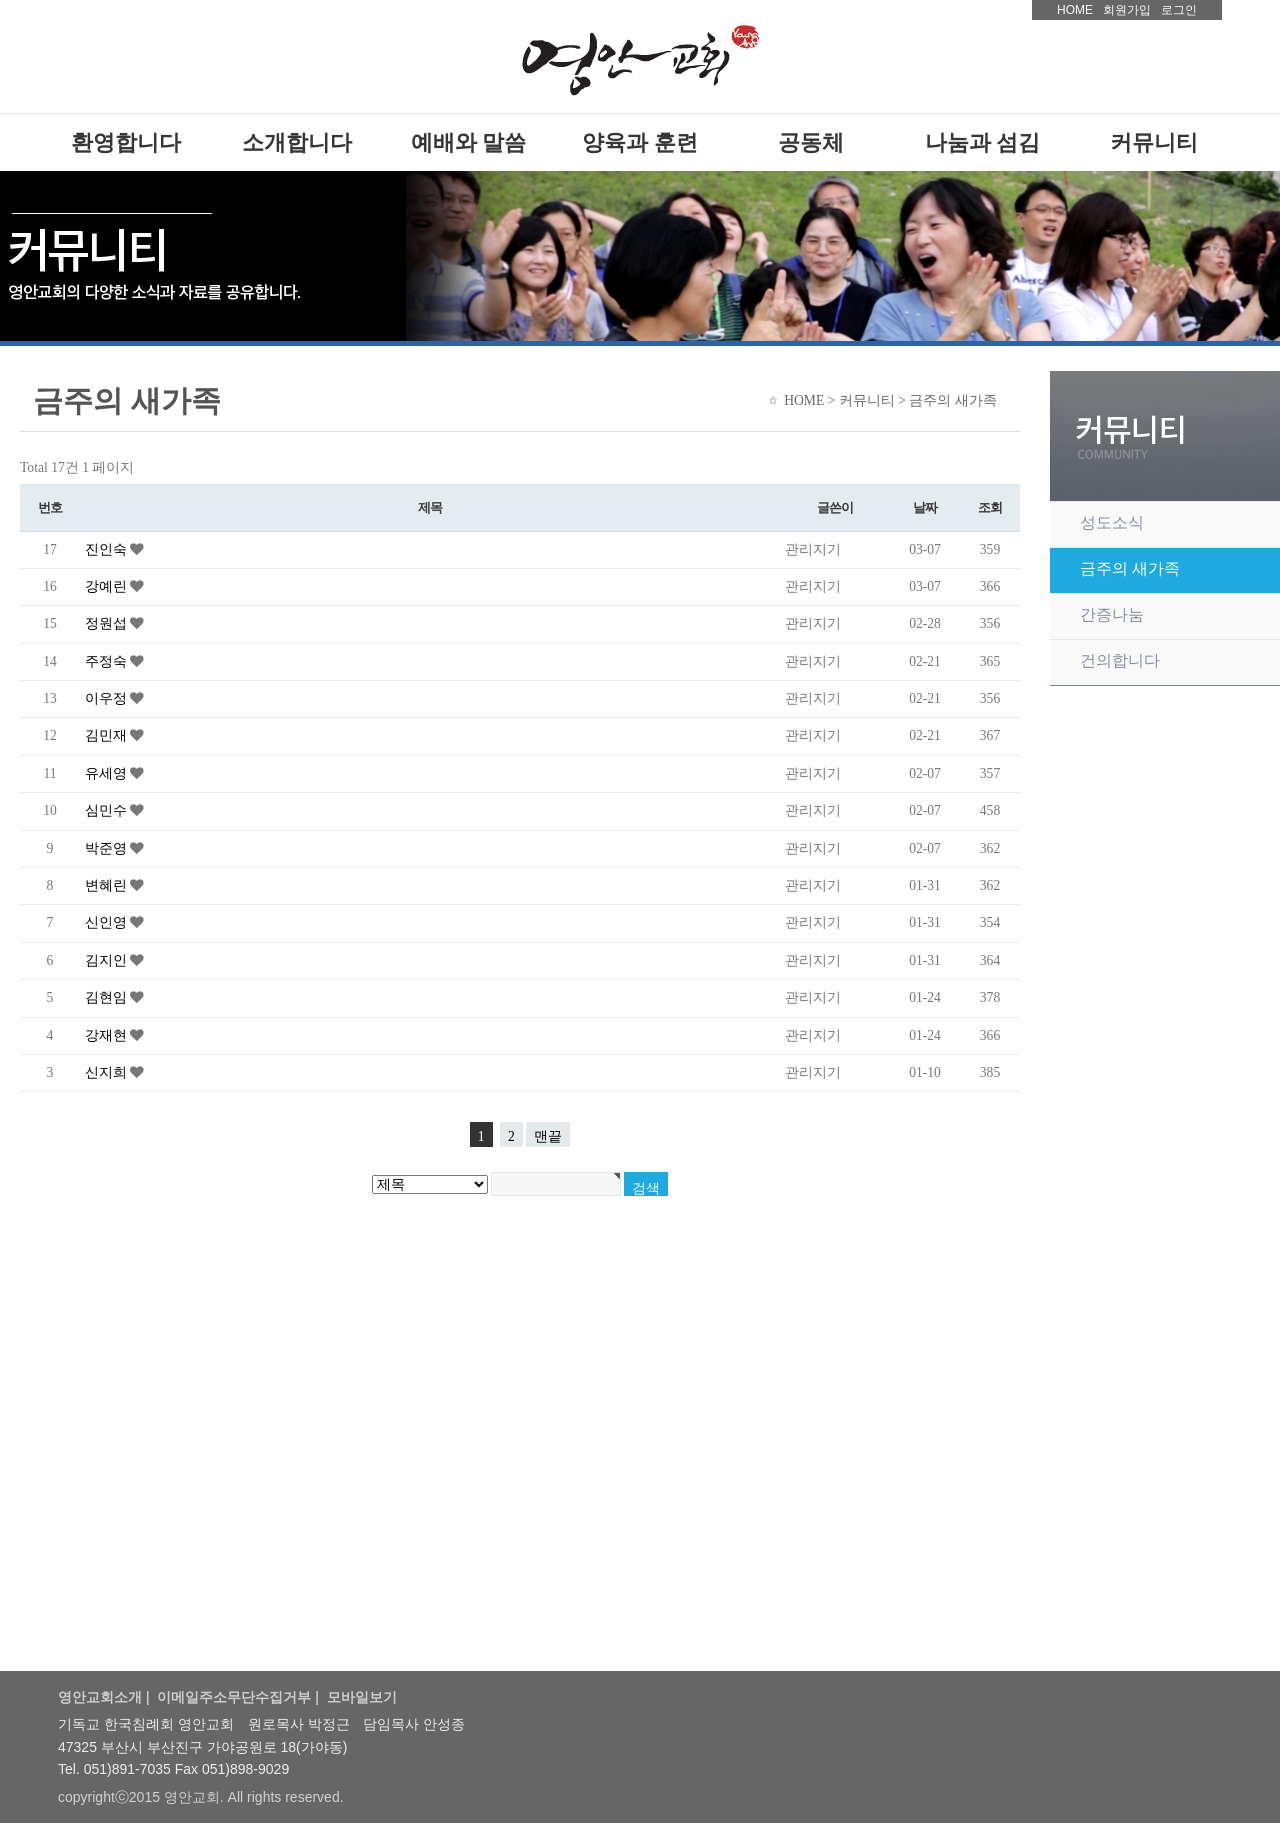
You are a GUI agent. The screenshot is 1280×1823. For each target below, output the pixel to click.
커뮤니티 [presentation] (1154, 142)
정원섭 (107, 623)
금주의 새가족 (1130, 568)
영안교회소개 (100, 1697)
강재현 (107, 1035)
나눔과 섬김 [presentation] (983, 142)
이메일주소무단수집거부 (234, 1697)
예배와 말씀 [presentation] (469, 142)
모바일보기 (362, 1697)
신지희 (107, 1072)
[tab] (125, 142)
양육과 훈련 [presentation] (640, 142)
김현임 (107, 997)
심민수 (107, 810)
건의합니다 (1120, 660)
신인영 (107, 922)
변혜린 (107, 885)
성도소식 (1112, 522)
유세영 (107, 773)
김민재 (107, 735)
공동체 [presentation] (811, 142)
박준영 (107, 848)
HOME (1075, 10)
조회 (989, 507)
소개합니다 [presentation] (297, 142)
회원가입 (1127, 10)
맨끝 (548, 1136)
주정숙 (107, 661)
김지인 (107, 960)
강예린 (107, 586)
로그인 (1179, 10)
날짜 (924, 507)
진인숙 (107, 549)
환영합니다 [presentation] (126, 142)
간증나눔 (1112, 614)
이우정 (107, 698)
